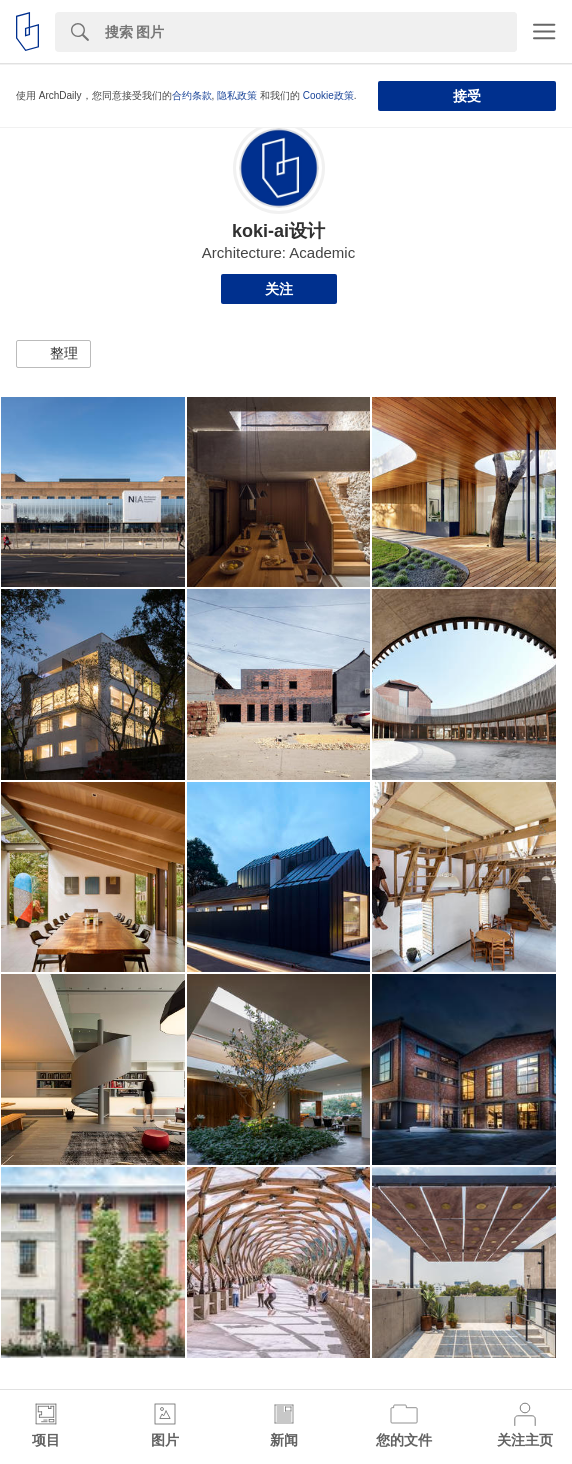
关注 (279, 289)
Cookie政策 (328, 95)
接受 (467, 96)
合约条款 (192, 95)
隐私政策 (237, 95)
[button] (53, 354)
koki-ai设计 (278, 231)
